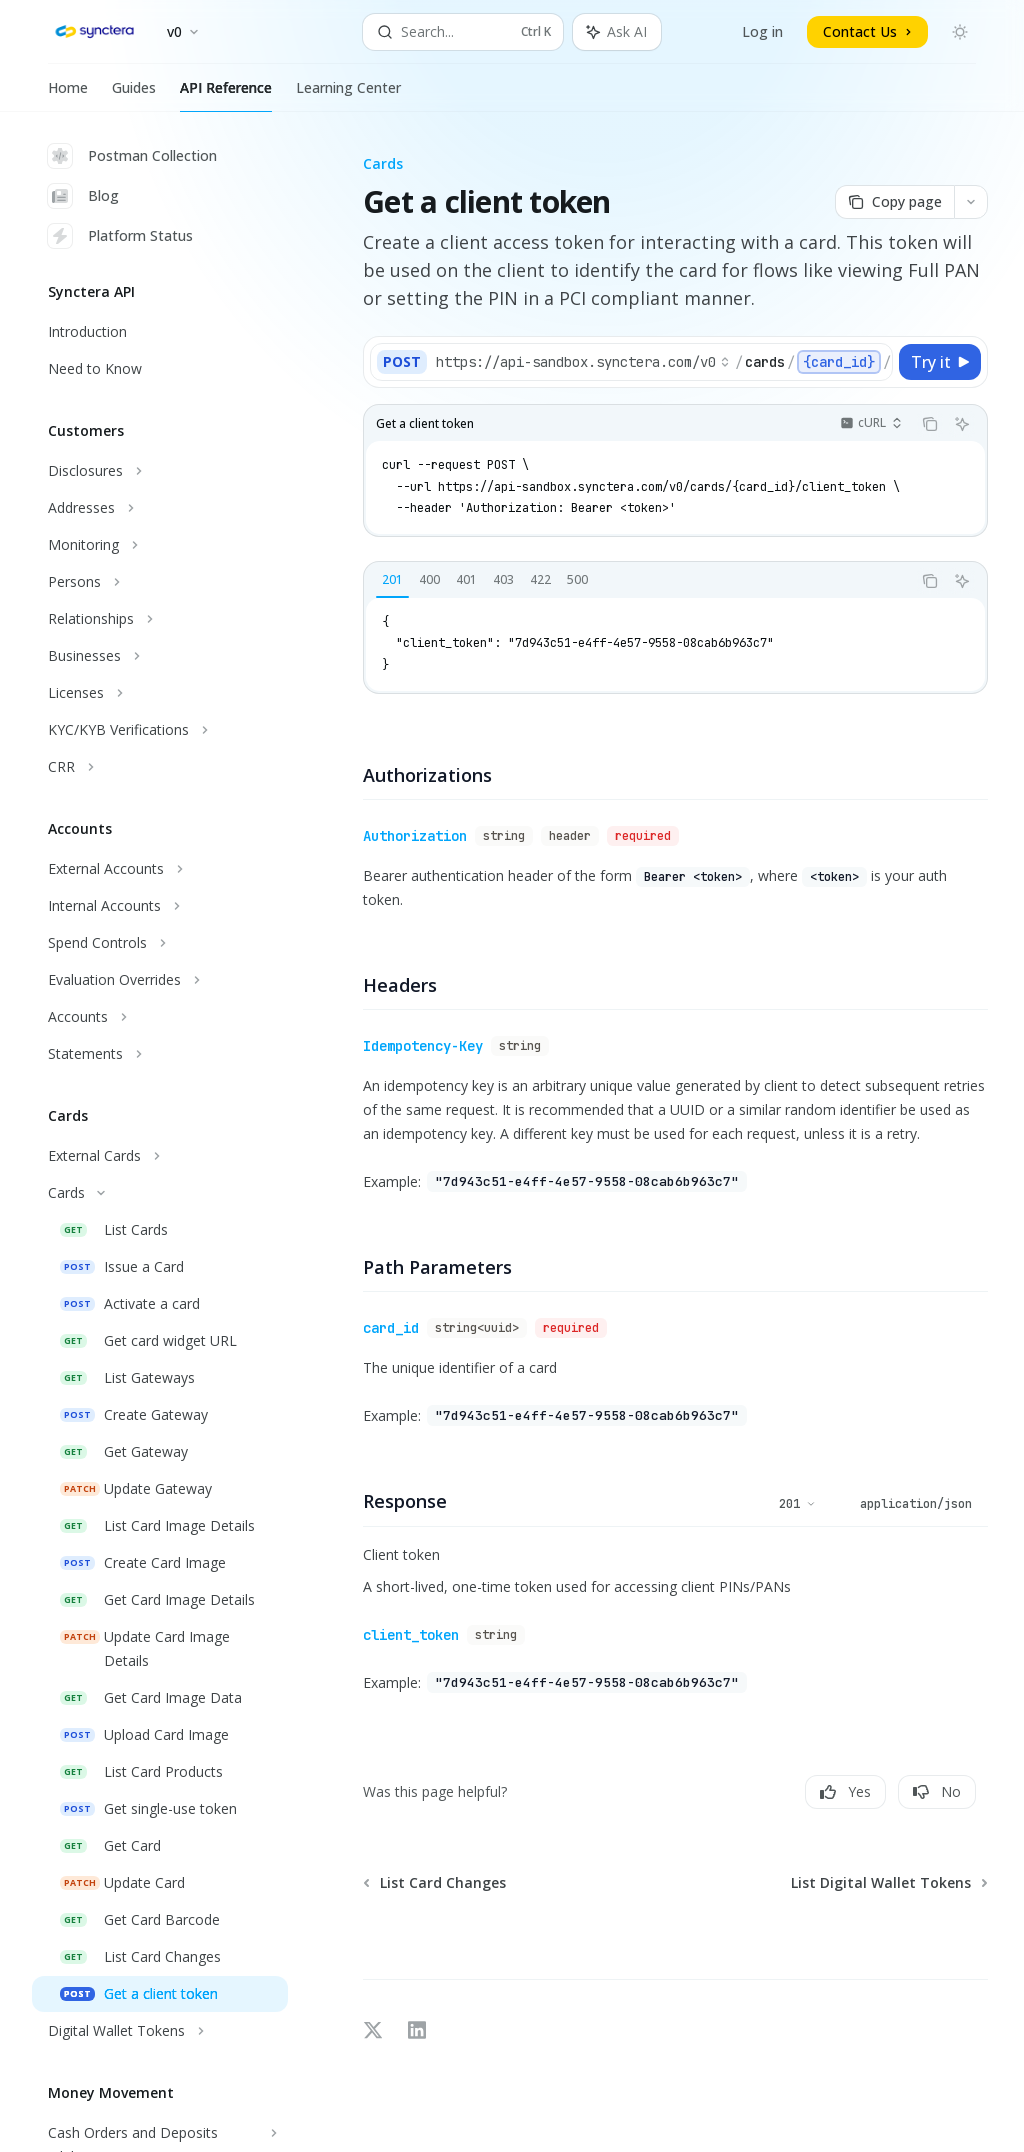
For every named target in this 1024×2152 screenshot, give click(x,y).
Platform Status (120, 236)
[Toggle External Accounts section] (160, 869)
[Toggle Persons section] (160, 582)
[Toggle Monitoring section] (160, 545)
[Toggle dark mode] (960, 32)
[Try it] (940, 362)
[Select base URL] (583, 362)
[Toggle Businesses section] (160, 656)
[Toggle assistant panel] (617, 32)
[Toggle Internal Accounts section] (160, 906)
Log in (762, 31)
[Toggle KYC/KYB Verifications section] (160, 730)
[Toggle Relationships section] (160, 619)
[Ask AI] (962, 424)
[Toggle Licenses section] (160, 693)
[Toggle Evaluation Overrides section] (160, 980)
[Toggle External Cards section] (160, 1156)
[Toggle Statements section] (160, 1054)
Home (68, 95)
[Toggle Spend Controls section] (160, 943)
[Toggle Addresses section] (160, 508)
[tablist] (637, 581)
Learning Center (348, 95)
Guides (134, 95)
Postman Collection (132, 156)
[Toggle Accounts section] (160, 1017)
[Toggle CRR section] (160, 767)
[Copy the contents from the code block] (930, 424)
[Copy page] (894, 202)
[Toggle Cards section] (160, 1193)
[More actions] (971, 202)
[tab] (392, 580)
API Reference (226, 95)
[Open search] (463, 32)
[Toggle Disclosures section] (160, 471)
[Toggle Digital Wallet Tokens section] (160, 2031)
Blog (83, 196)
